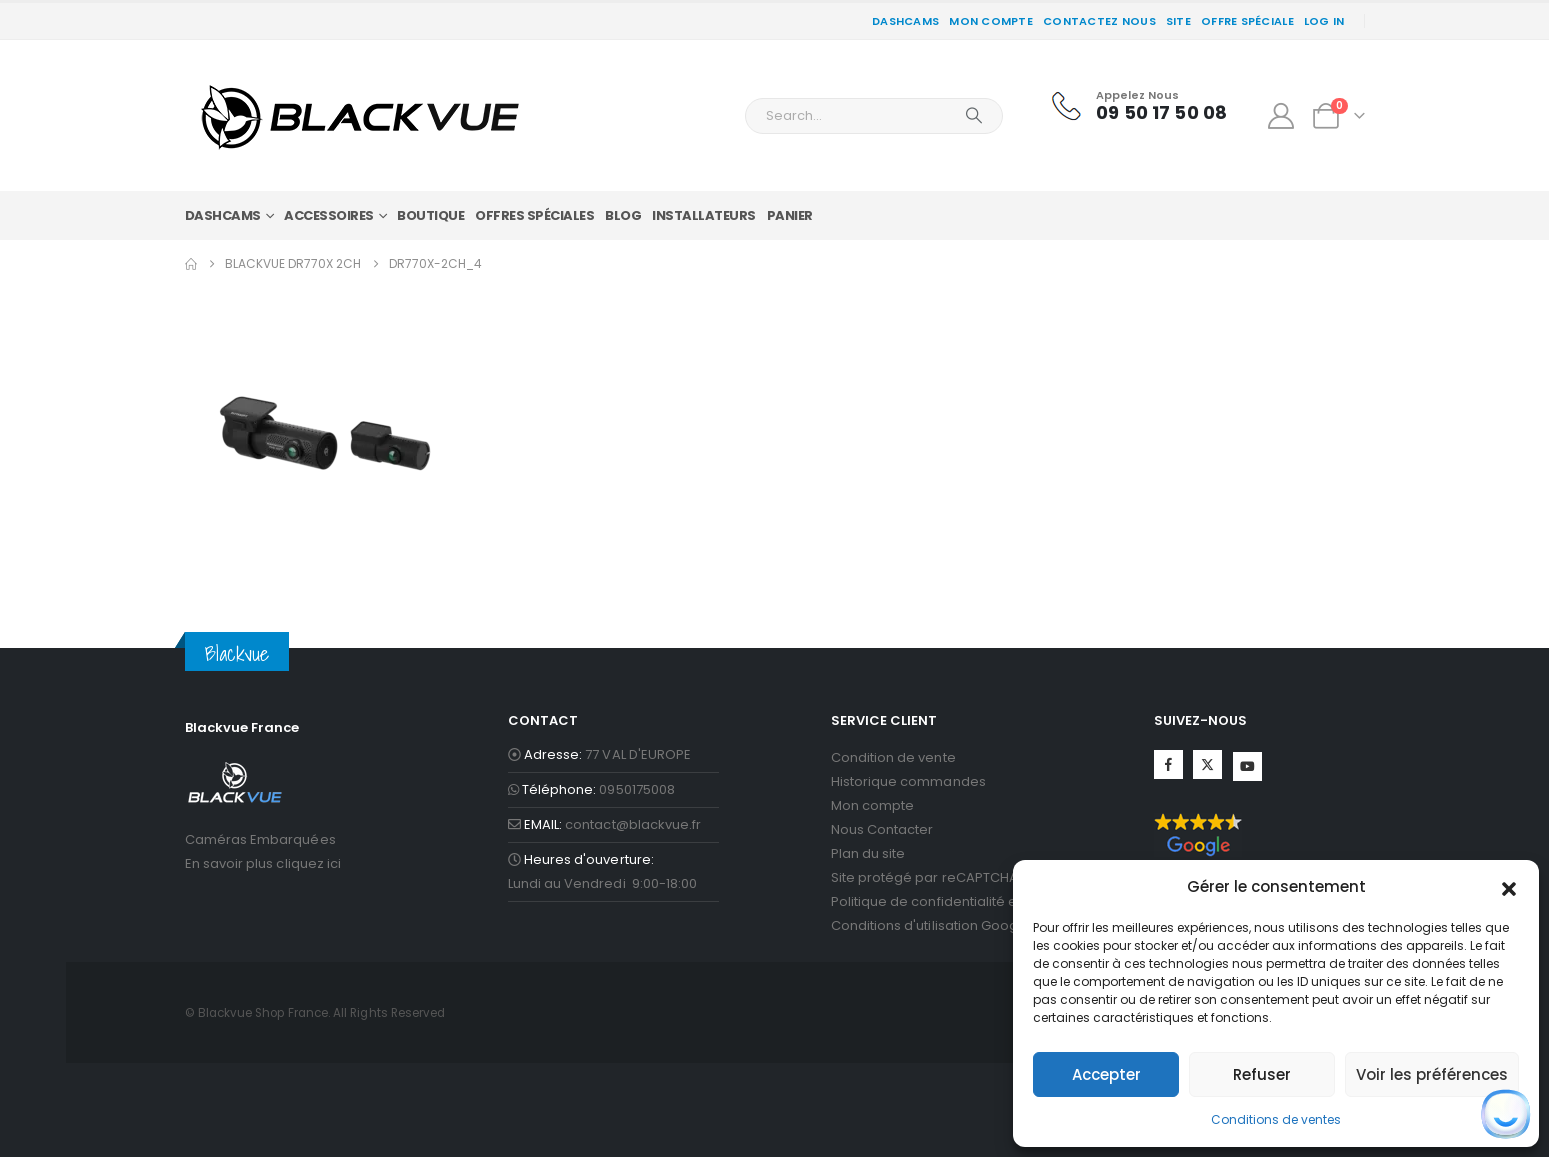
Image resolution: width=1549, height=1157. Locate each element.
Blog (623, 215)
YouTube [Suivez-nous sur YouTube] (1247, 766)
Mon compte (991, 21)
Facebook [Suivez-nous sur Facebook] (1168, 764)
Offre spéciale (1247, 21)
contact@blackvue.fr (633, 824)
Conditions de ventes (1276, 1119)
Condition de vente (893, 757)
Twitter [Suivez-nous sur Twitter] (1207, 764)
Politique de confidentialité (918, 901)
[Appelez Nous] (1139, 106)
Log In (1324, 21)
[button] (1509, 887)
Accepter (1106, 1074)
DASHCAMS (905, 21)
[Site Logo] (360, 115)
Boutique (430, 215)
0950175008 (637, 789)
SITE (1178, 21)
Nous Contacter (882, 829)
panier (790, 215)
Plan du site (868, 853)
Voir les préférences (1432, 1074)
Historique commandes (908, 781)
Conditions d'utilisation (905, 925)
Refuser (1262, 1074)
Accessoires (329, 215)
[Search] (974, 116)
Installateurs (704, 215)
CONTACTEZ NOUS (1099, 21)
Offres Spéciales (534, 215)
